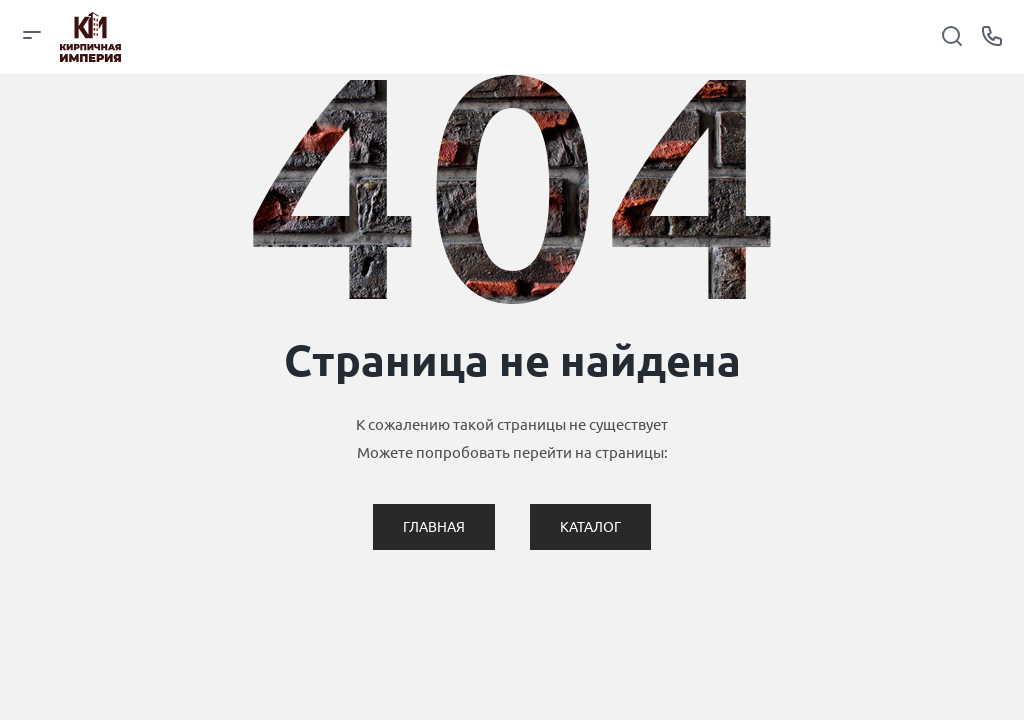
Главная (434, 527)
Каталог (590, 527)
